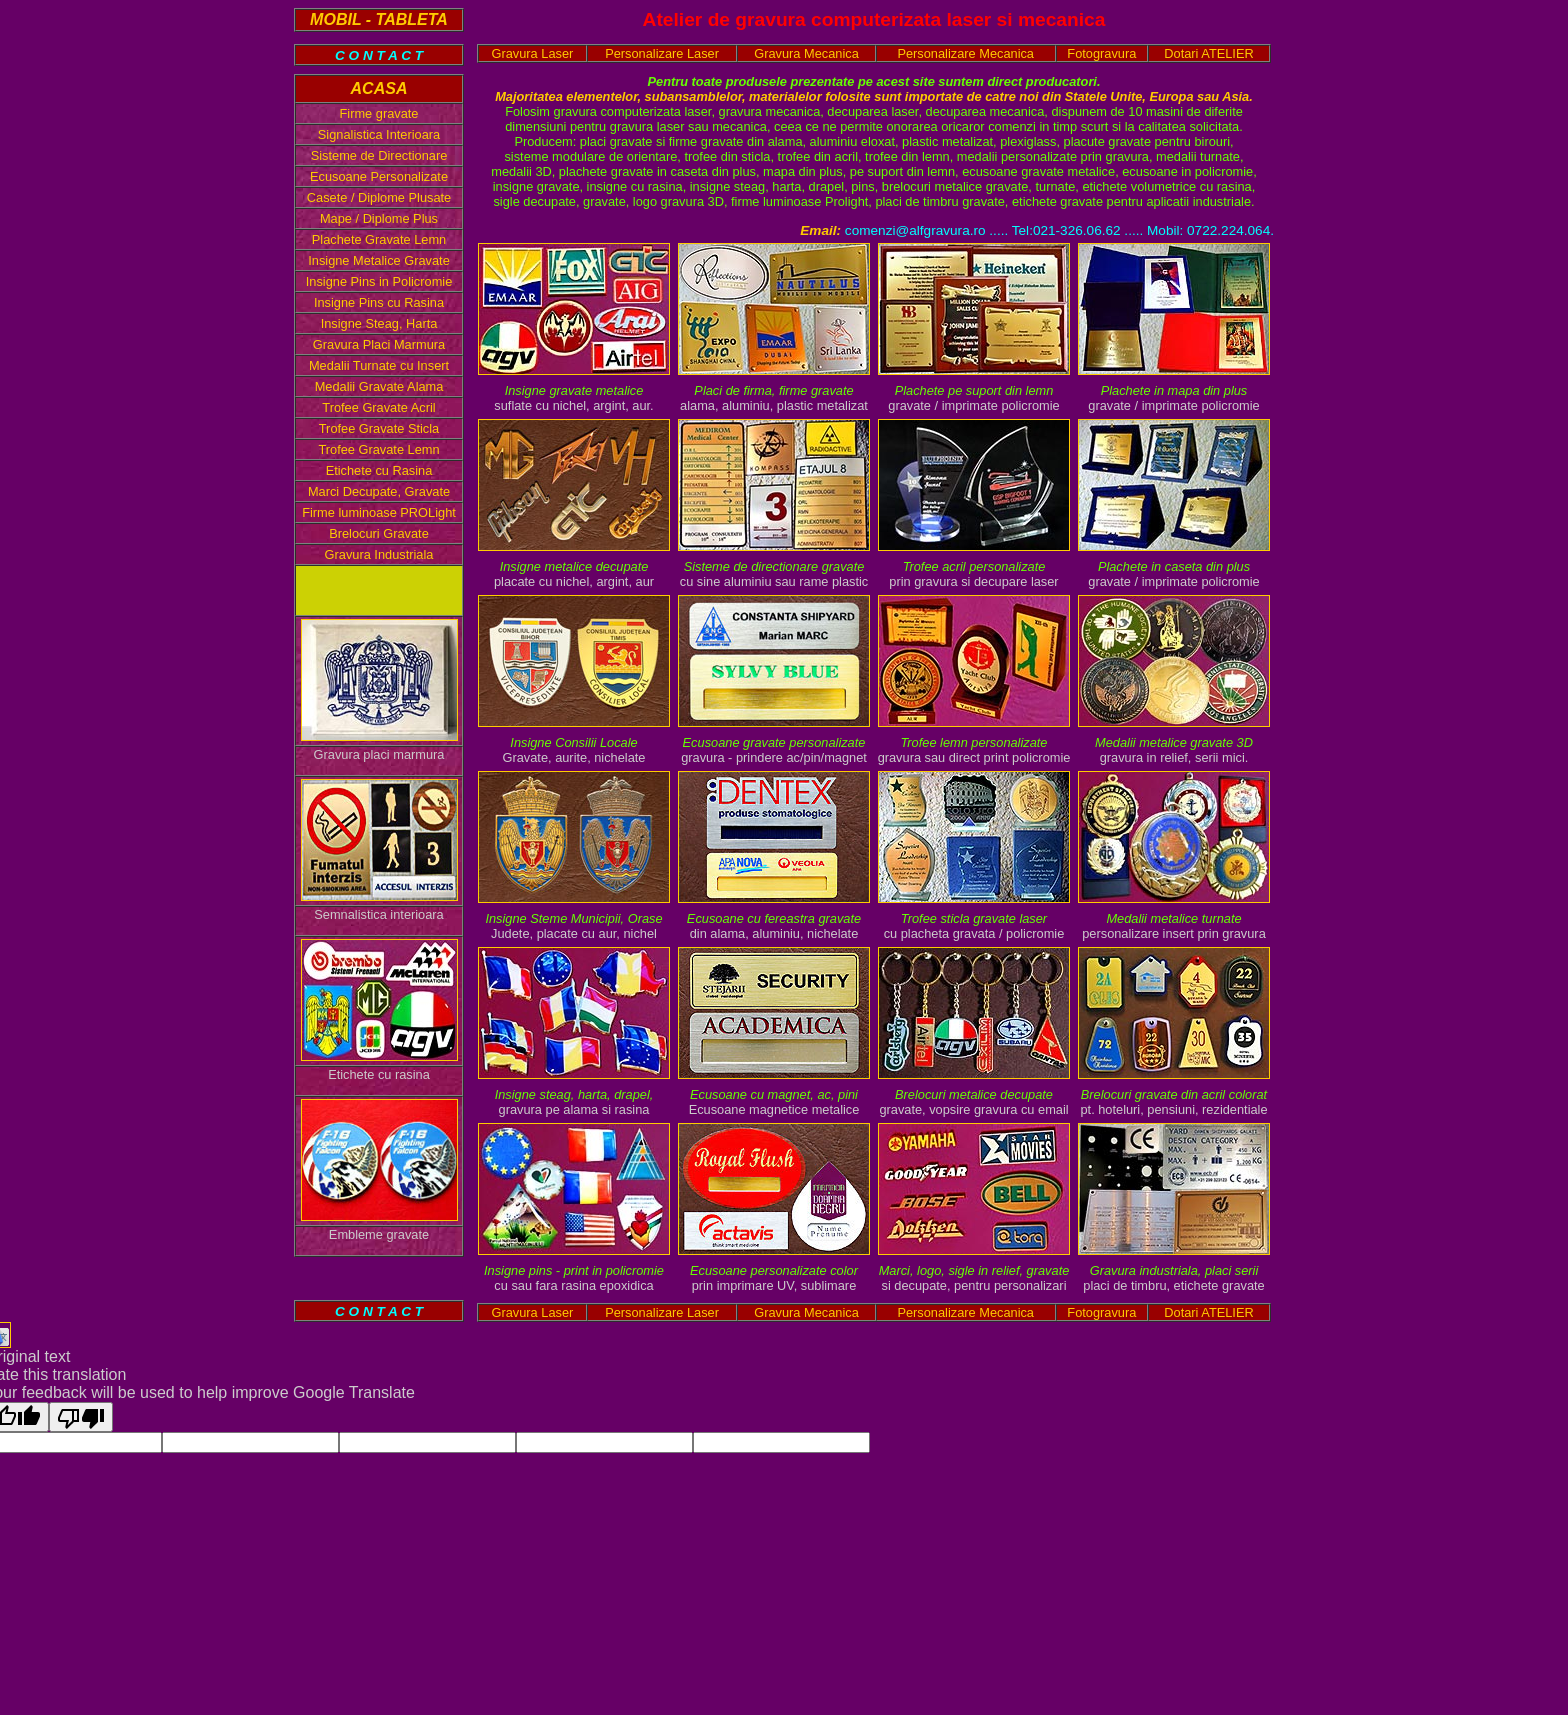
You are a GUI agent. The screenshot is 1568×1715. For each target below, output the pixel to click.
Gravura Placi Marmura (379, 344)
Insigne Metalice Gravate (379, 260)
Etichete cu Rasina (379, 470)
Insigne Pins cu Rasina (379, 302)
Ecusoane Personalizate (379, 176)
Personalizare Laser (662, 53)
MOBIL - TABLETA (379, 19)
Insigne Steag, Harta (379, 323)
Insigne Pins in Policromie (379, 281)
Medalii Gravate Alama (379, 386)
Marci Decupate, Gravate (379, 491)
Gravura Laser (533, 53)
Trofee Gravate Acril (378, 407)
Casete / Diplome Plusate (379, 197)
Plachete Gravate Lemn (379, 239)
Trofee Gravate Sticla (379, 428)
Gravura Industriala (379, 554)
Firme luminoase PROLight (379, 512)
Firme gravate (379, 113)
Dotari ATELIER (1208, 53)
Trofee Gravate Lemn (378, 449)
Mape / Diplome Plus (379, 218)
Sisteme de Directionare (379, 155)
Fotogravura (1101, 53)
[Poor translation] (81, 1417)
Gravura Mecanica (806, 53)
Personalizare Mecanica (965, 53)
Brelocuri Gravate (379, 533)
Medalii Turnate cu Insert (379, 365)
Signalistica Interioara (379, 134)
